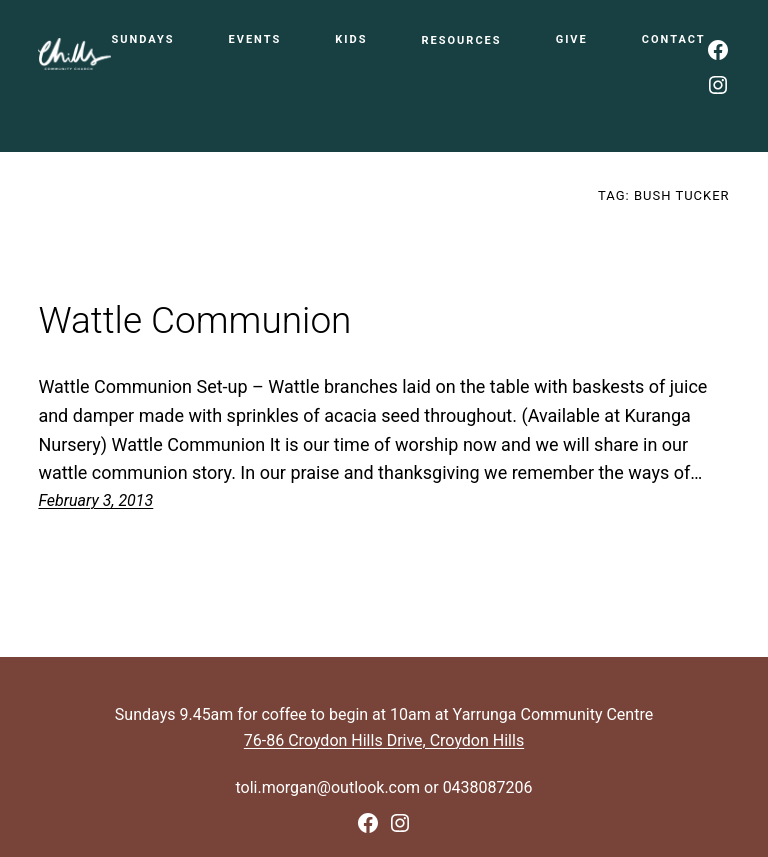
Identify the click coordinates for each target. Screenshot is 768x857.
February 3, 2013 (95, 500)
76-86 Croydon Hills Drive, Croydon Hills (384, 740)
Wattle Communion (194, 321)
